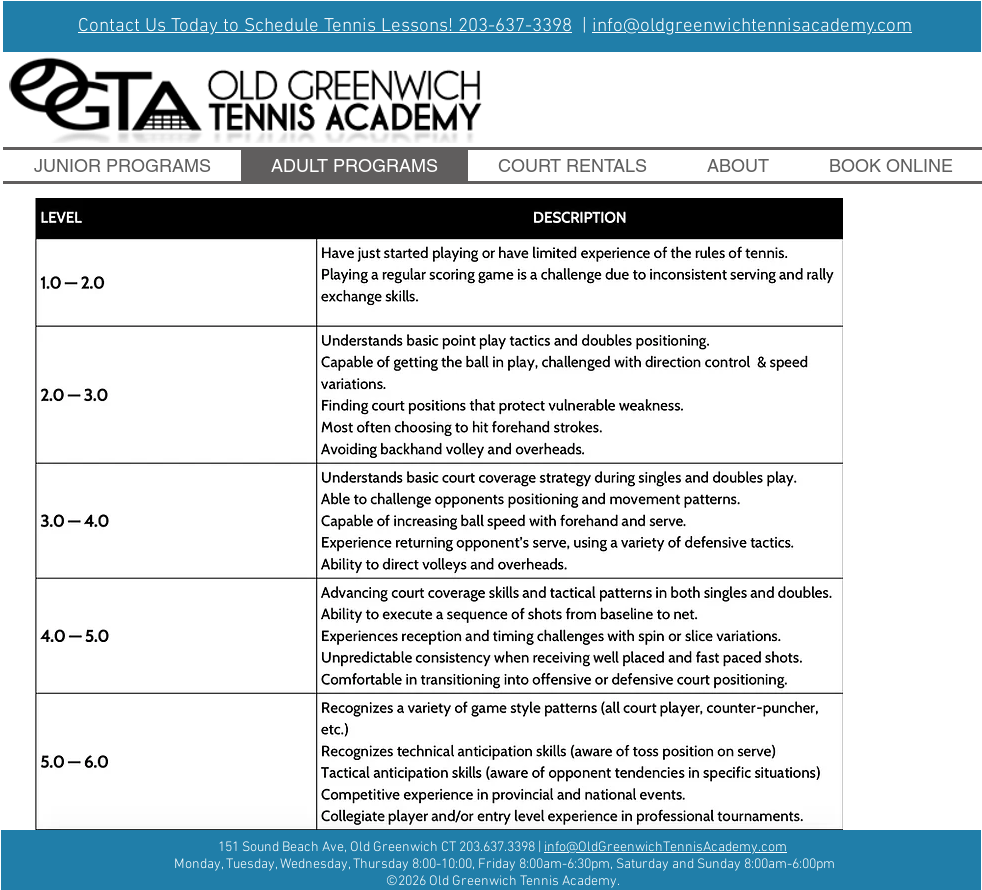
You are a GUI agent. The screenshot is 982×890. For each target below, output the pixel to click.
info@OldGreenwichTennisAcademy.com (665, 847)
